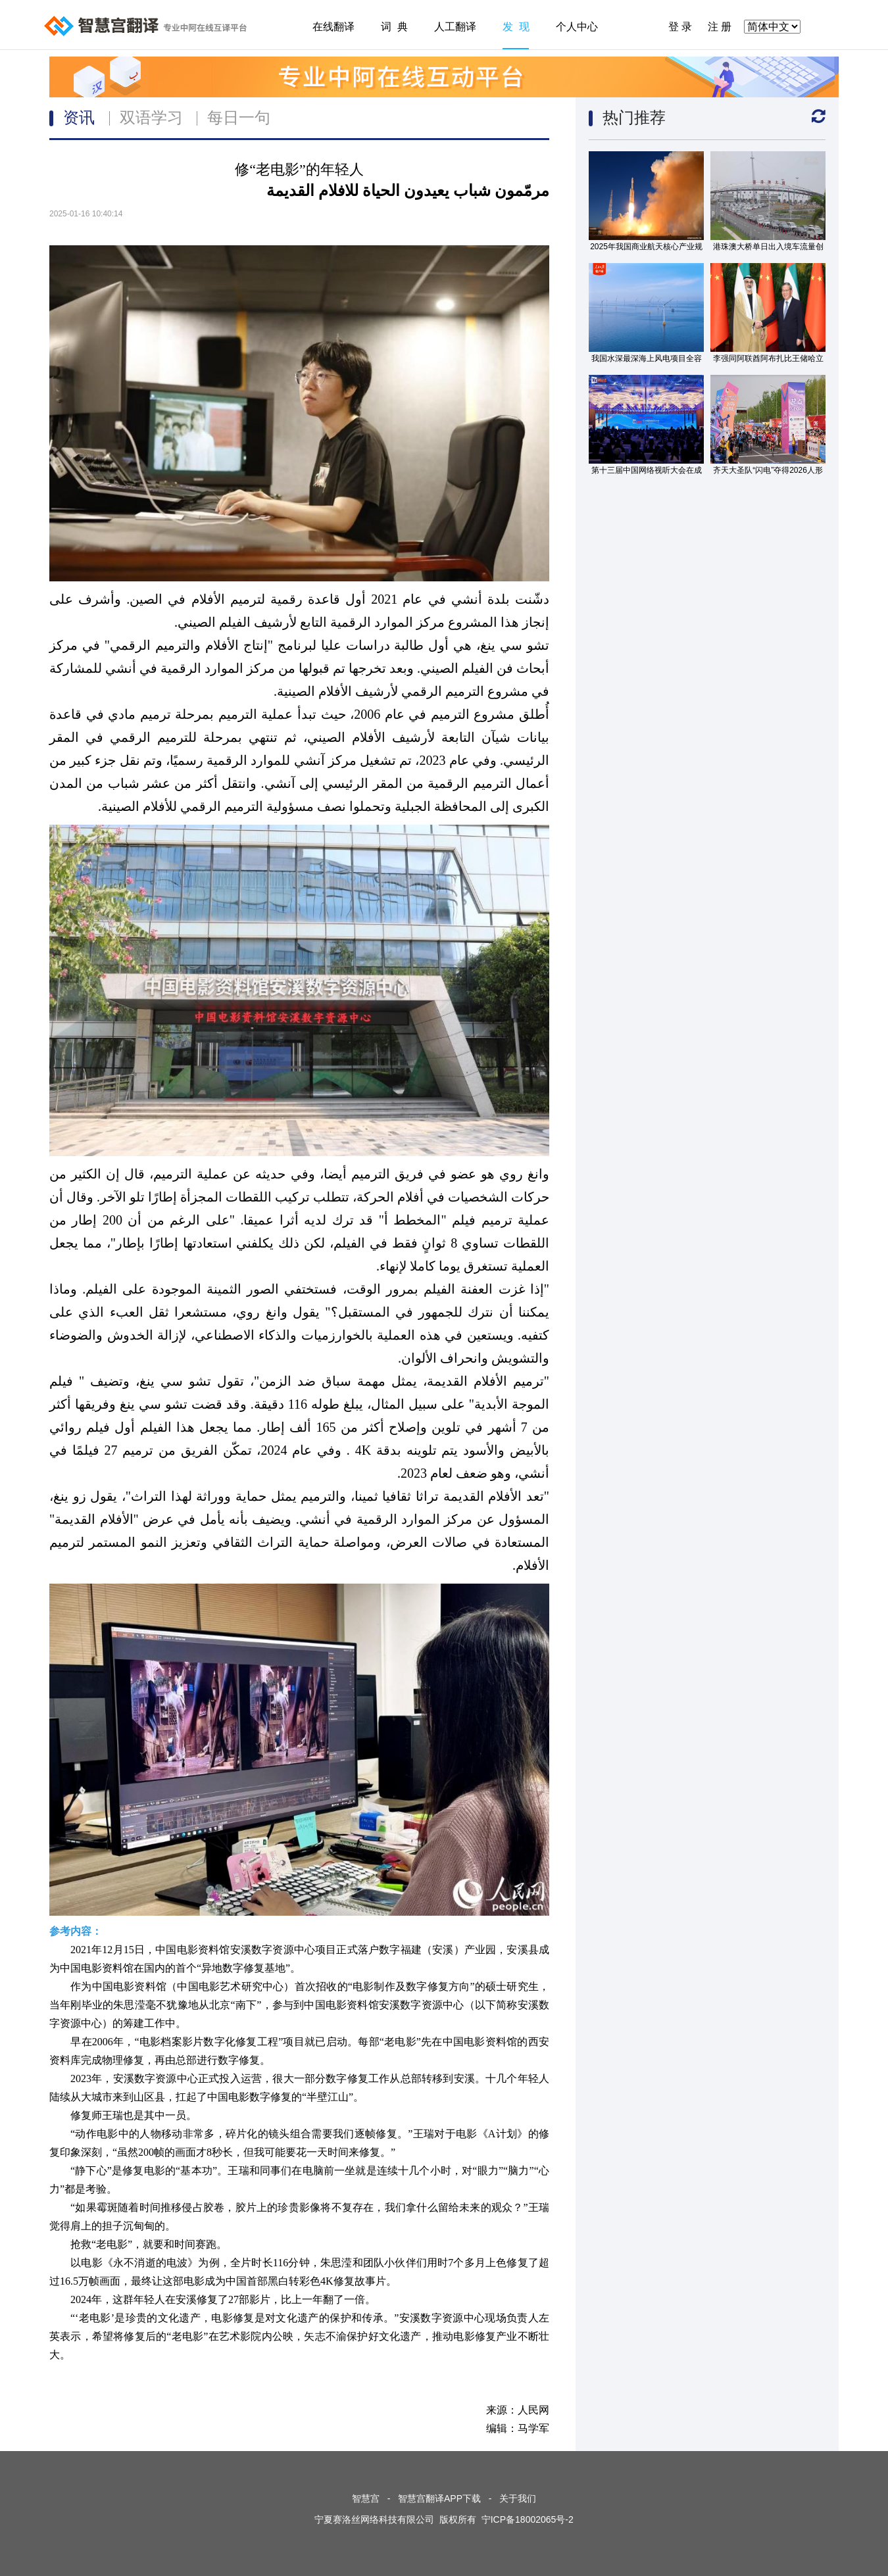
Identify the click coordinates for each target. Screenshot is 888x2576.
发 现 (516, 26)
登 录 (680, 26)
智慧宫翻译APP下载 (439, 2498)
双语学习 (151, 117)
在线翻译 (333, 26)
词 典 (394, 26)
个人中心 (577, 26)
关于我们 (517, 2498)
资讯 (79, 117)
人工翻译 (455, 26)
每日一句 (238, 117)
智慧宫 (366, 2498)
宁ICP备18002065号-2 (527, 2519)
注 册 (719, 26)
